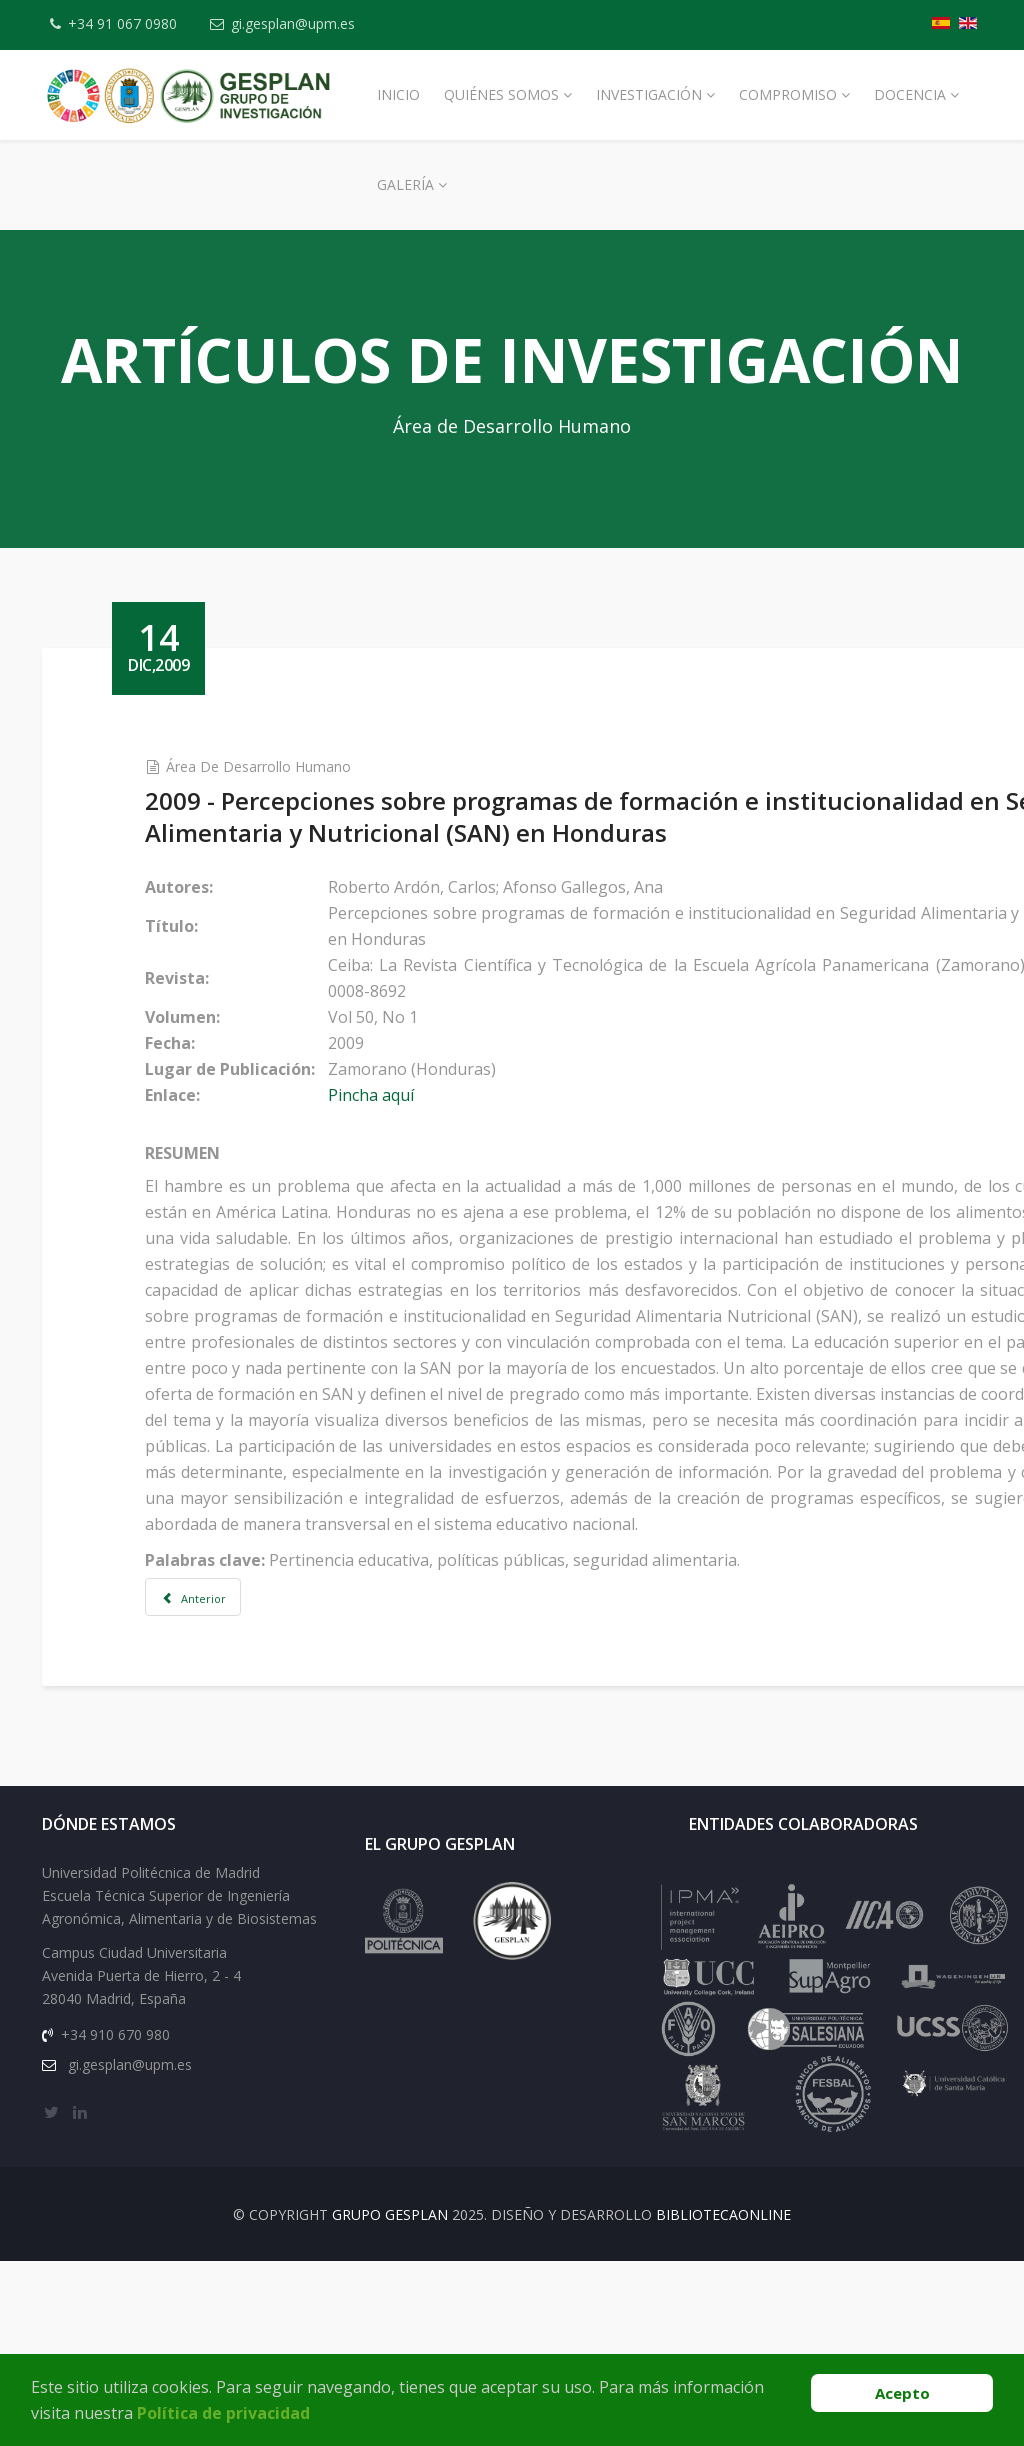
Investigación (649, 94)
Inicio (398, 94)
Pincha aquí (371, 1095)
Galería (405, 184)
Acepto (902, 2393)
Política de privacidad (223, 2413)
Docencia (910, 94)
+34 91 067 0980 (122, 23)
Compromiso (788, 94)
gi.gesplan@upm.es (293, 23)
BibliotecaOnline (723, 2214)
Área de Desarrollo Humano (258, 766)
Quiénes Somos (501, 94)
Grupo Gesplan (390, 2214)
